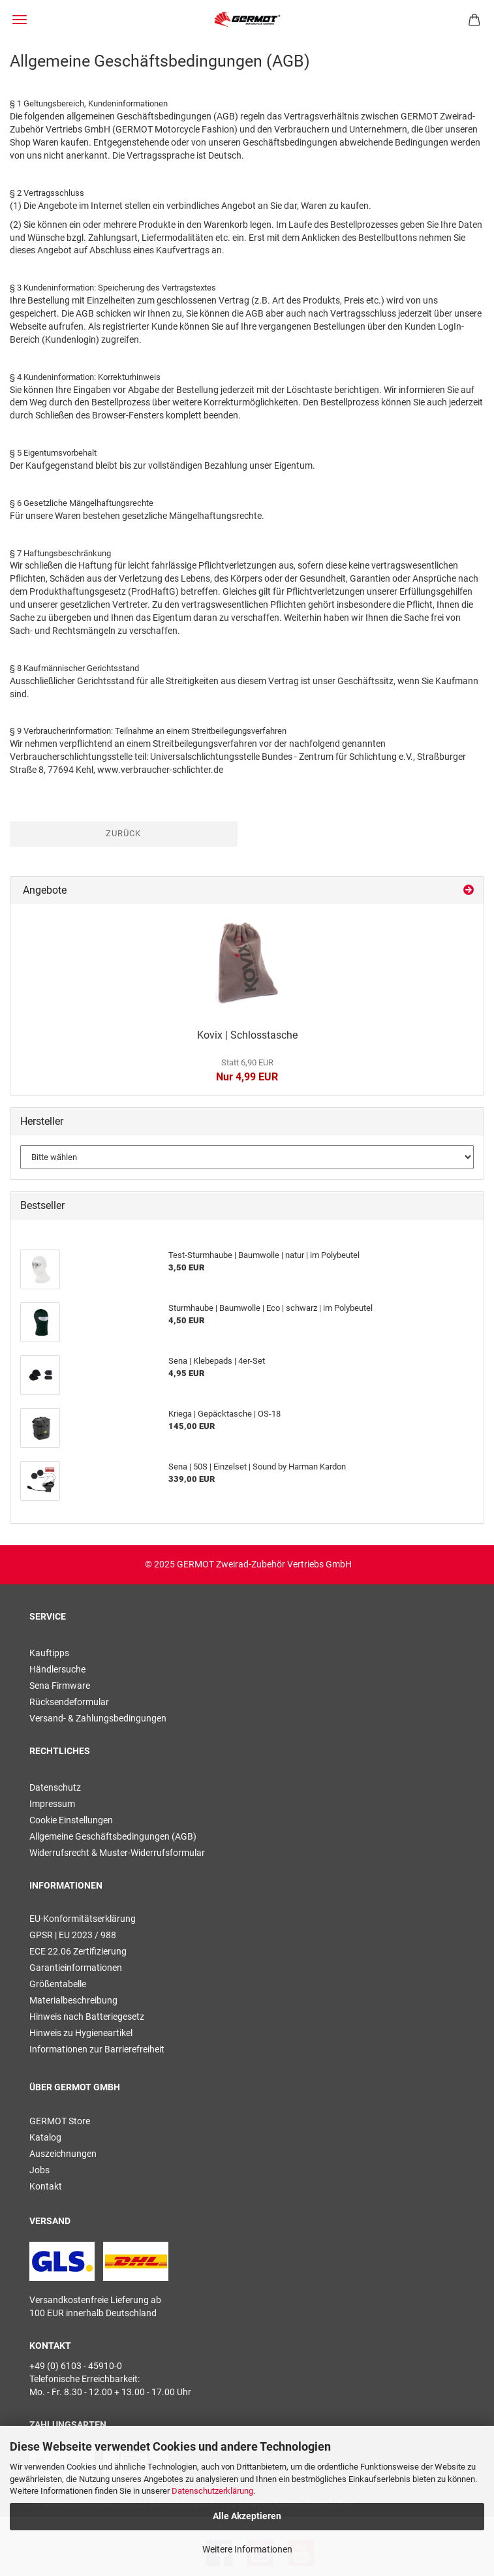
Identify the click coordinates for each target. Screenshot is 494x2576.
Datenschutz (55, 1787)
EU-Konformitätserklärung (82, 1918)
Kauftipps (49, 1653)
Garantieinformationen (75, 1967)
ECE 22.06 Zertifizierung (78, 1951)
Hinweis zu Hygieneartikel (80, 2033)
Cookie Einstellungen (71, 1820)
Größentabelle (57, 1984)
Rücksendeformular (69, 1702)
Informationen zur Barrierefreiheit (96, 2049)
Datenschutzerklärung (212, 2491)
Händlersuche (57, 1669)
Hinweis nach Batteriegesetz (86, 2016)
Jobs (39, 2170)
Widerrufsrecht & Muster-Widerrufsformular (117, 1852)
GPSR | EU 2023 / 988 (72, 1935)
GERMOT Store (59, 2121)
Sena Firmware (59, 1685)
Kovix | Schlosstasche (247, 1035)
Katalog (45, 2137)
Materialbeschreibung (73, 2000)
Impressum (52, 1803)
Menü (19, 19)
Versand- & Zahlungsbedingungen (97, 1718)
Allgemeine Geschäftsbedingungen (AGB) (112, 1836)
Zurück (123, 833)
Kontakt (45, 2186)
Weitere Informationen (247, 2549)
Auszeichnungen (63, 2153)
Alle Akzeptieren (247, 2516)
